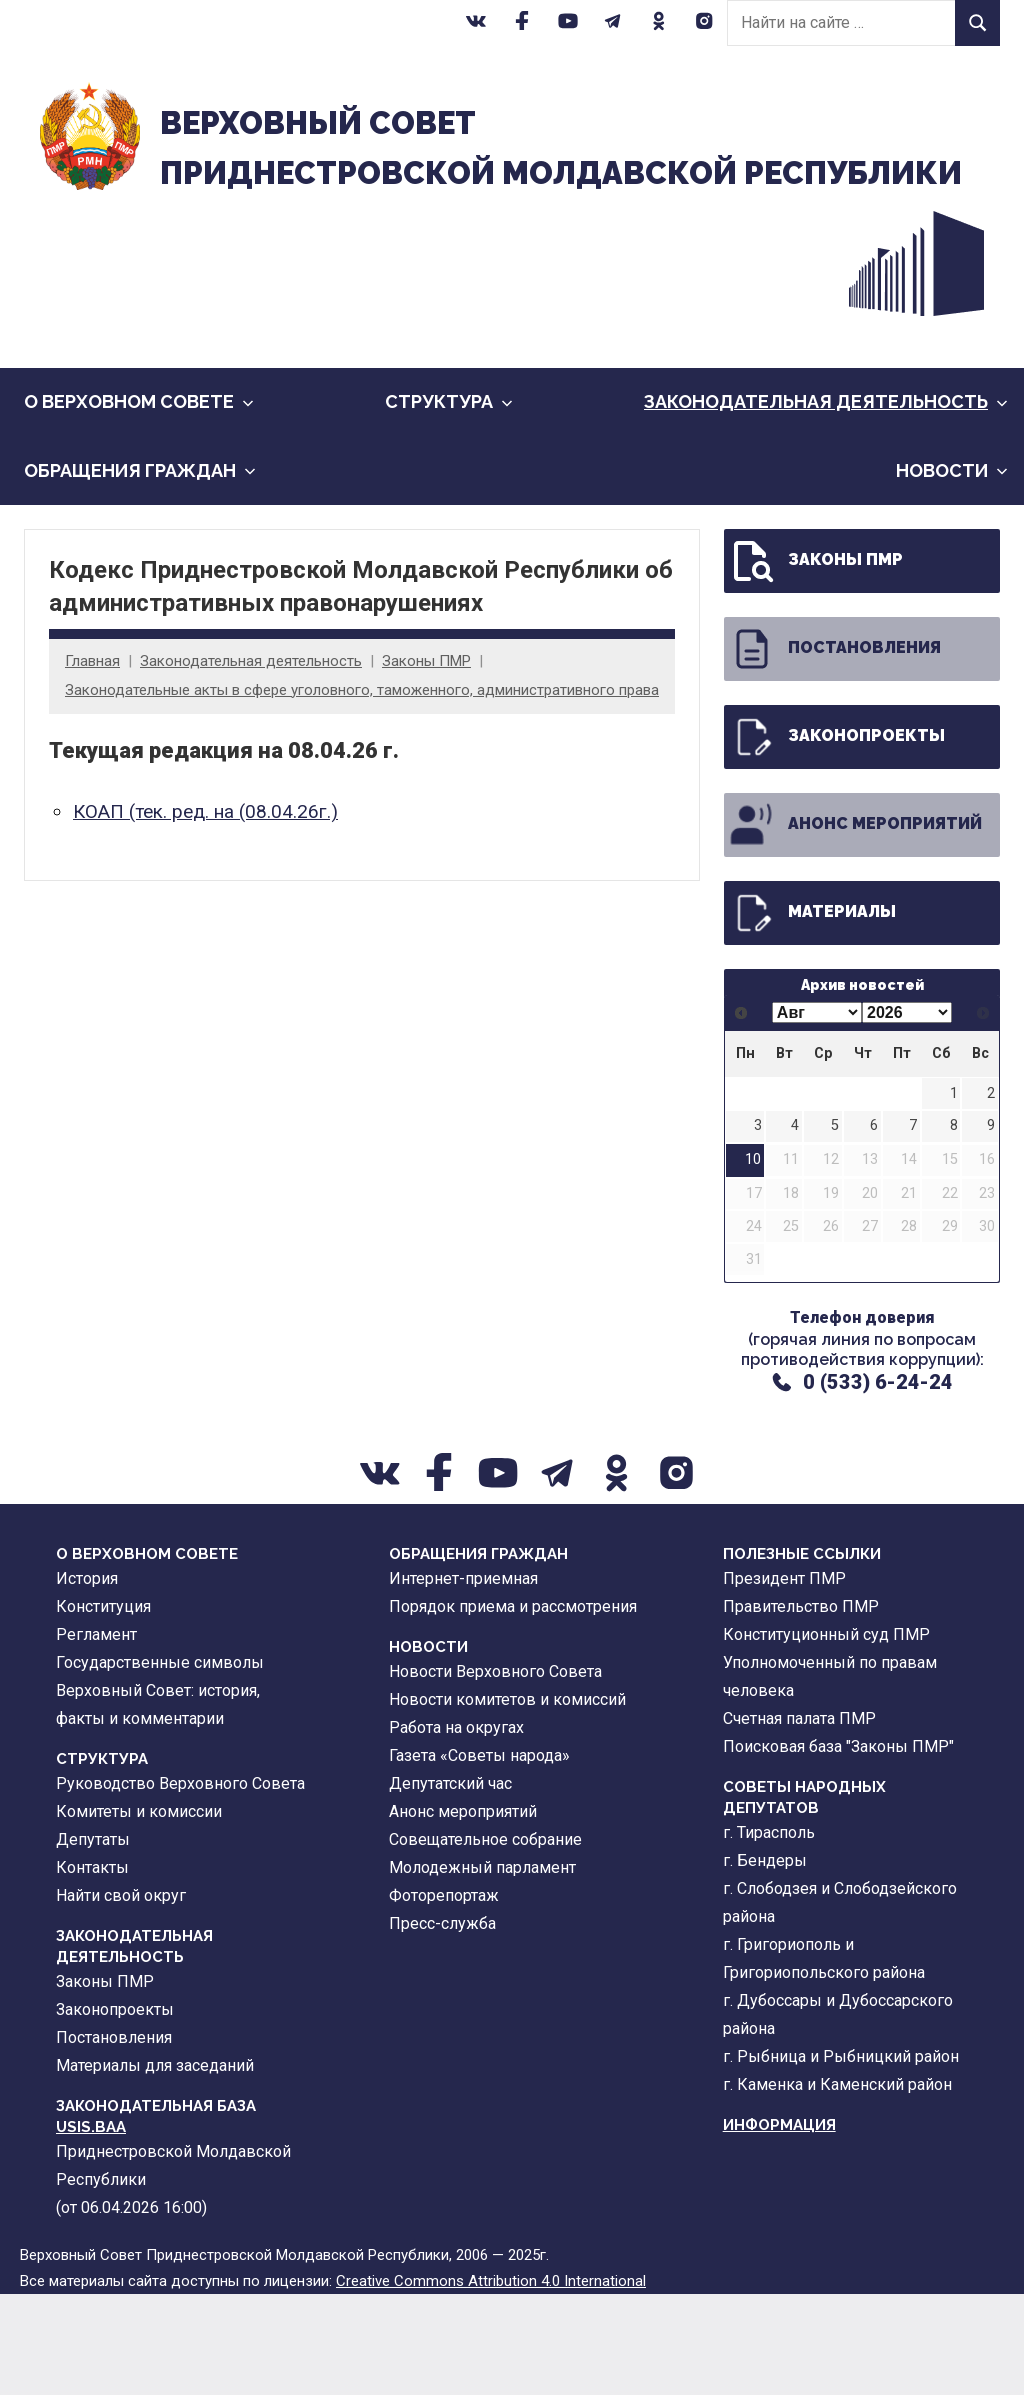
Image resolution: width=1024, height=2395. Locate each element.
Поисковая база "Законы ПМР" (838, 1846)
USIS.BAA (91, 2227)
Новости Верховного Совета (495, 1771)
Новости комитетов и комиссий (507, 1799)
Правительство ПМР (801, 1706)
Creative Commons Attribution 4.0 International (491, 2382)
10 (753, 1260)
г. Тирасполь (769, 1932)
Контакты (92, 1967)
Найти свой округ (121, 1995)
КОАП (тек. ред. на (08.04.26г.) (205, 912)
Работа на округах (456, 1827)
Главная (92, 762)
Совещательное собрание (485, 1939)
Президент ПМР (784, 1678)
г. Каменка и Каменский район (837, 2184)
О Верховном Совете (139, 502)
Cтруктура (449, 502)
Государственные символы (160, 1762)
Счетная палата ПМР (799, 1818)
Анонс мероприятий (855, 925)
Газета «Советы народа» (479, 1855)
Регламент (96, 1734)
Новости (952, 570)
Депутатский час (450, 1883)
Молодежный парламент (482, 1967)
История (87, 1678)
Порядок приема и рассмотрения (513, 1706)
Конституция (103, 1706)
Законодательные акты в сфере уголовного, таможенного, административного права (362, 790)
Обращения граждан (140, 570)
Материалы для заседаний (155, 2165)
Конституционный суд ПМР (826, 1734)
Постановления (834, 749)
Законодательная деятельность (826, 502)
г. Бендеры (765, 1960)
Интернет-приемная (463, 1678)
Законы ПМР (426, 762)
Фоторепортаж (444, 1995)
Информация (779, 2225)
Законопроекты (836, 837)
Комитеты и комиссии (139, 1911)
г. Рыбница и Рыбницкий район (841, 2156)
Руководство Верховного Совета (180, 1883)
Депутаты (93, 1939)
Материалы (812, 1013)
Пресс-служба (442, 2023)
